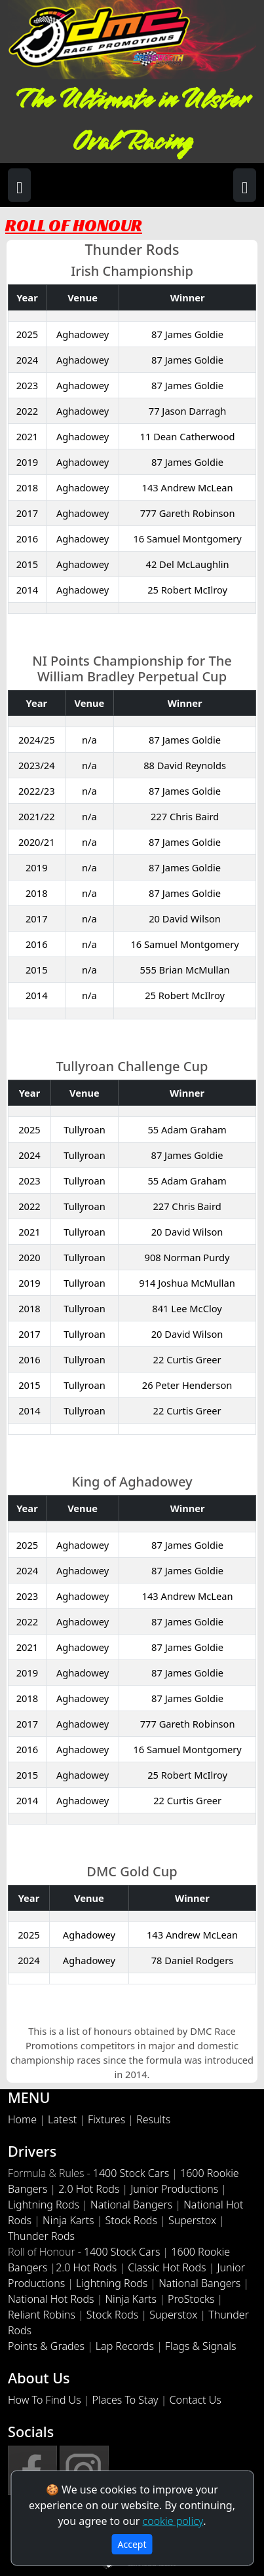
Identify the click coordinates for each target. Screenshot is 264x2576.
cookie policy (173, 2521)
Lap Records (125, 2346)
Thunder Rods (41, 2236)
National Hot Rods (51, 2299)
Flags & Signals (200, 2346)
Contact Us (195, 2400)
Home (22, 2119)
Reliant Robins (41, 2314)
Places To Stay (125, 2400)
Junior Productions (174, 2189)
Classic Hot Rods (167, 2267)
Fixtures (106, 2119)
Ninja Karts (68, 2220)
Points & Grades (46, 2346)
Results (153, 2119)
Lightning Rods (43, 2204)
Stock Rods (131, 2220)
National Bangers (131, 2204)
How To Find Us (44, 2400)
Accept (132, 2544)
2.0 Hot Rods (88, 2189)
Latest (62, 2119)
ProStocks (191, 2299)
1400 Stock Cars (131, 2173)
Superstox (192, 2220)
